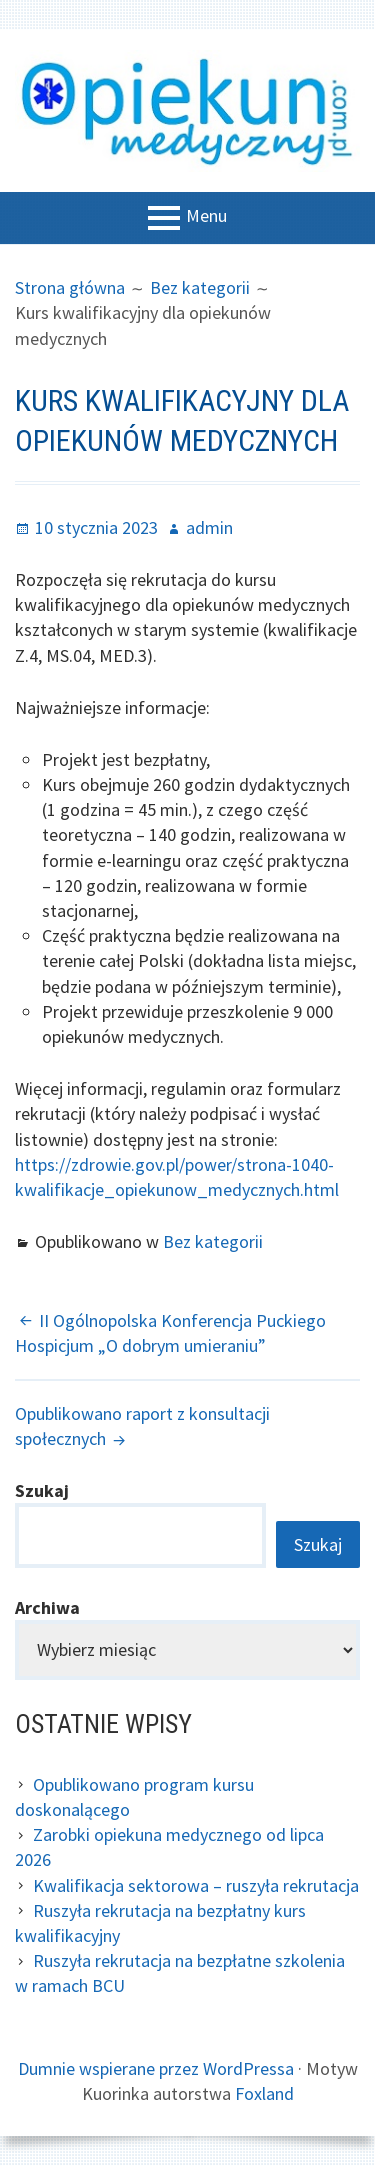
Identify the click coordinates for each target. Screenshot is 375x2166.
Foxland (264, 2093)
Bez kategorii (213, 1241)
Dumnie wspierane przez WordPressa (156, 2068)
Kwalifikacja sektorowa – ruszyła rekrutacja (196, 1885)
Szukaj (42, 1490)
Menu (206, 216)
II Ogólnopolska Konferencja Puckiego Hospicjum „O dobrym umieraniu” (170, 1333)
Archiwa (47, 1607)
